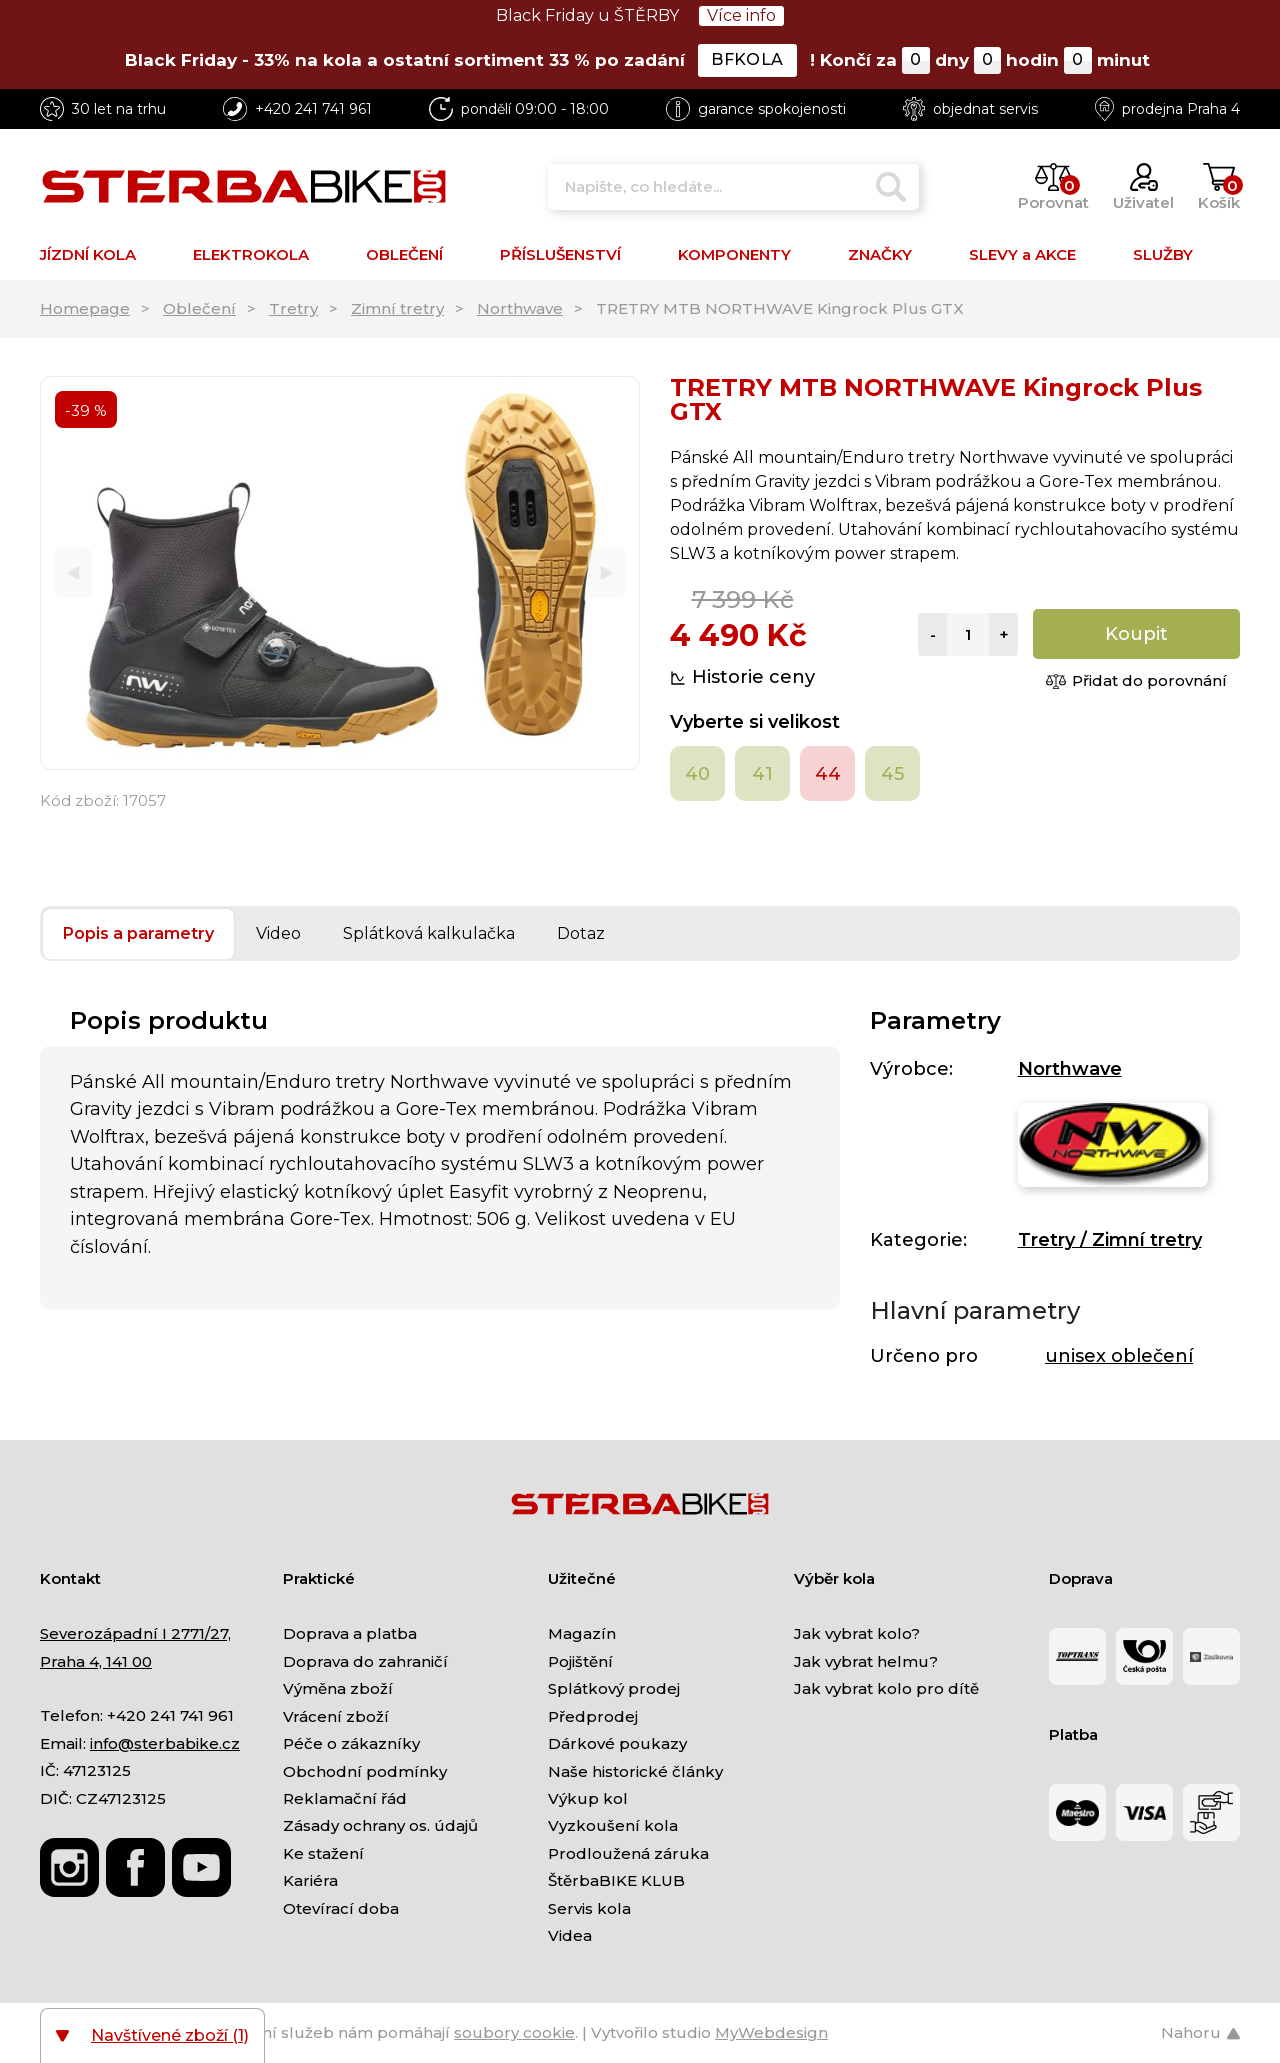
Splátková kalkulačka (429, 933)
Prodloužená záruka (628, 1853)
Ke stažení (323, 1853)
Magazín (582, 1633)
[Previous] (73, 573)
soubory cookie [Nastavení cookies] (514, 2032)
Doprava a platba (350, 1633)
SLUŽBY (1163, 254)
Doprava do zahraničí (365, 1661)
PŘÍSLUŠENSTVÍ (560, 254)
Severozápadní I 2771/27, (135, 1633)
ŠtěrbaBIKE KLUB (616, 1880)
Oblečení (199, 308)
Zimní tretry (397, 308)
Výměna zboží (338, 1688)
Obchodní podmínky (365, 1771)
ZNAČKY (880, 254)
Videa (570, 1935)
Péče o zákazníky (351, 1743)
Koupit (1136, 634)
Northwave (520, 308)
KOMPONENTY (734, 254)
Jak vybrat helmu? (866, 1661)
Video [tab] (278, 933)
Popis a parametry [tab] (138, 933)
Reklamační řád (345, 1798)
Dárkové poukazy (617, 1743)
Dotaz (581, 933)
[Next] (606, 573)
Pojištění (580, 1661)
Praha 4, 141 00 (96, 1661)
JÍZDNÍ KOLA (88, 254)
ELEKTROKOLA (251, 254)
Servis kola (589, 1908)
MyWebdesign (771, 2032)
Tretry (293, 308)
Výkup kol (588, 1798)
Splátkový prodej (614, 1688)
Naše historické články (635, 1771)
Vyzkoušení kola (613, 1825)
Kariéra (310, 1880)
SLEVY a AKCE (1022, 254)
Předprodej (593, 1716)
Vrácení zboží (336, 1716)
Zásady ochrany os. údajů (380, 1825)
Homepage (85, 308)
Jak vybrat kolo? (857, 1633)
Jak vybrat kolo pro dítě (886, 1688)
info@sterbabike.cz (165, 1743)
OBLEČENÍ (404, 254)
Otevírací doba (341, 1908)
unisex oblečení (1119, 1356)
